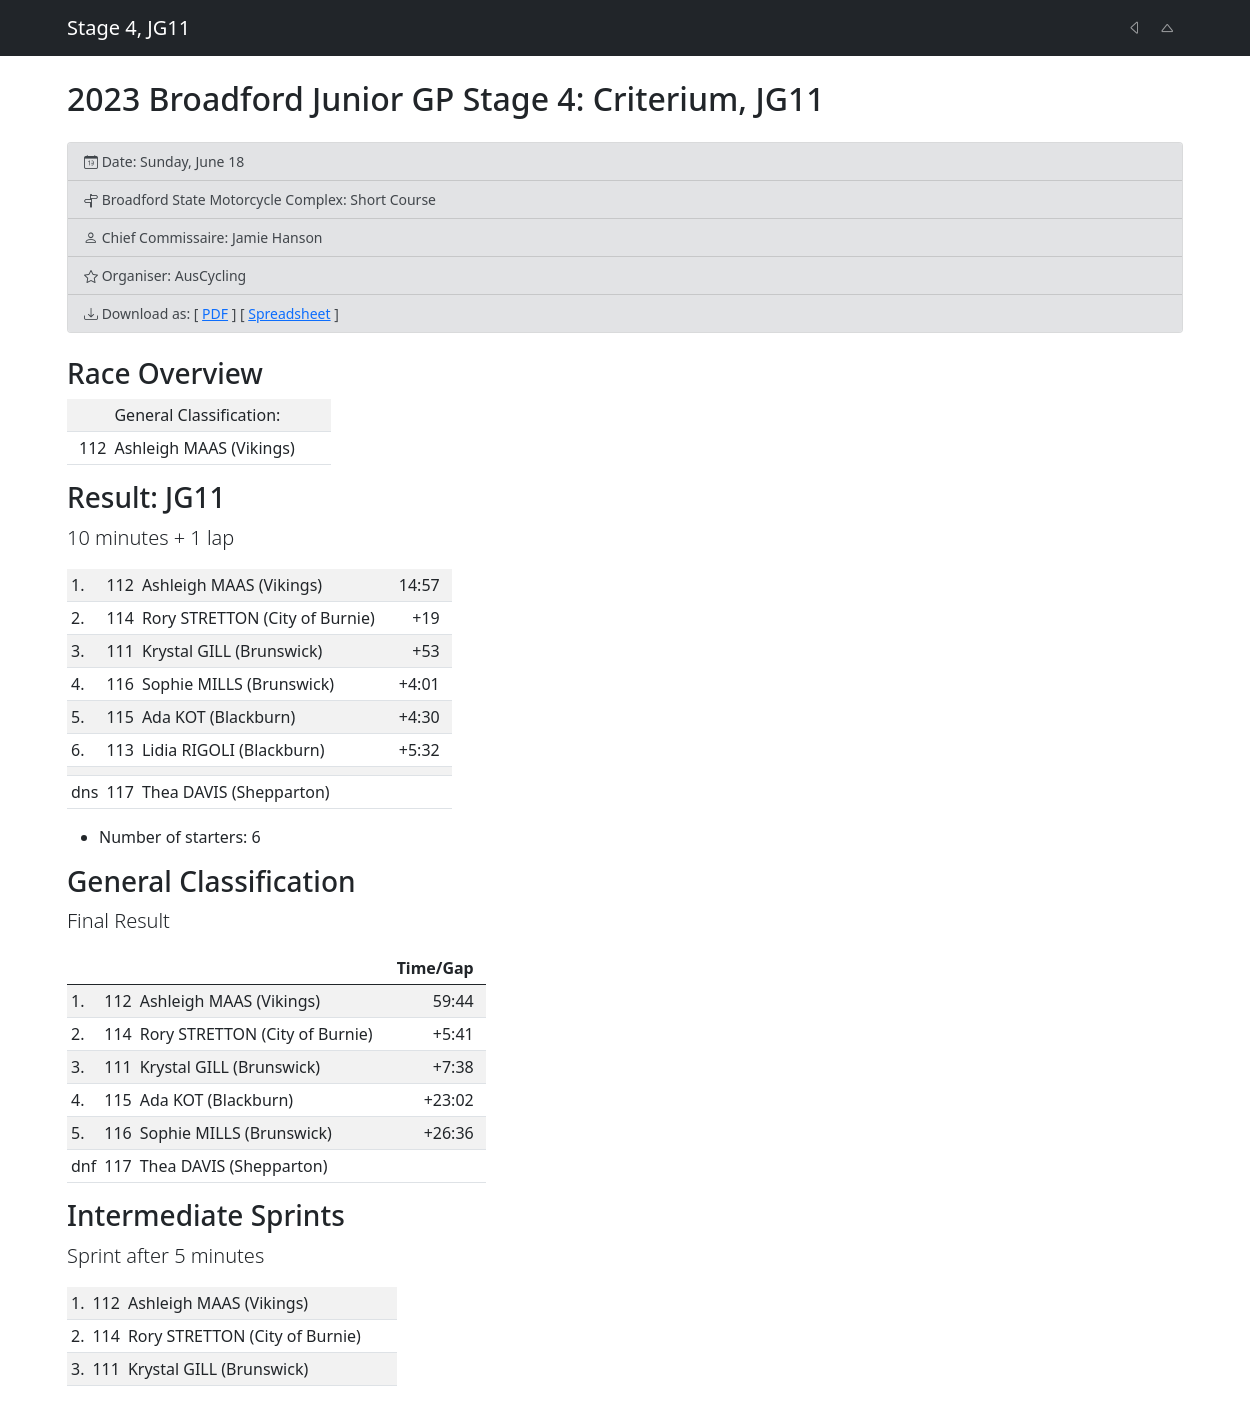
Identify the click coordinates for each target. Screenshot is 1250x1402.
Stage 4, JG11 (128, 27)
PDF (215, 313)
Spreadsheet (289, 313)
